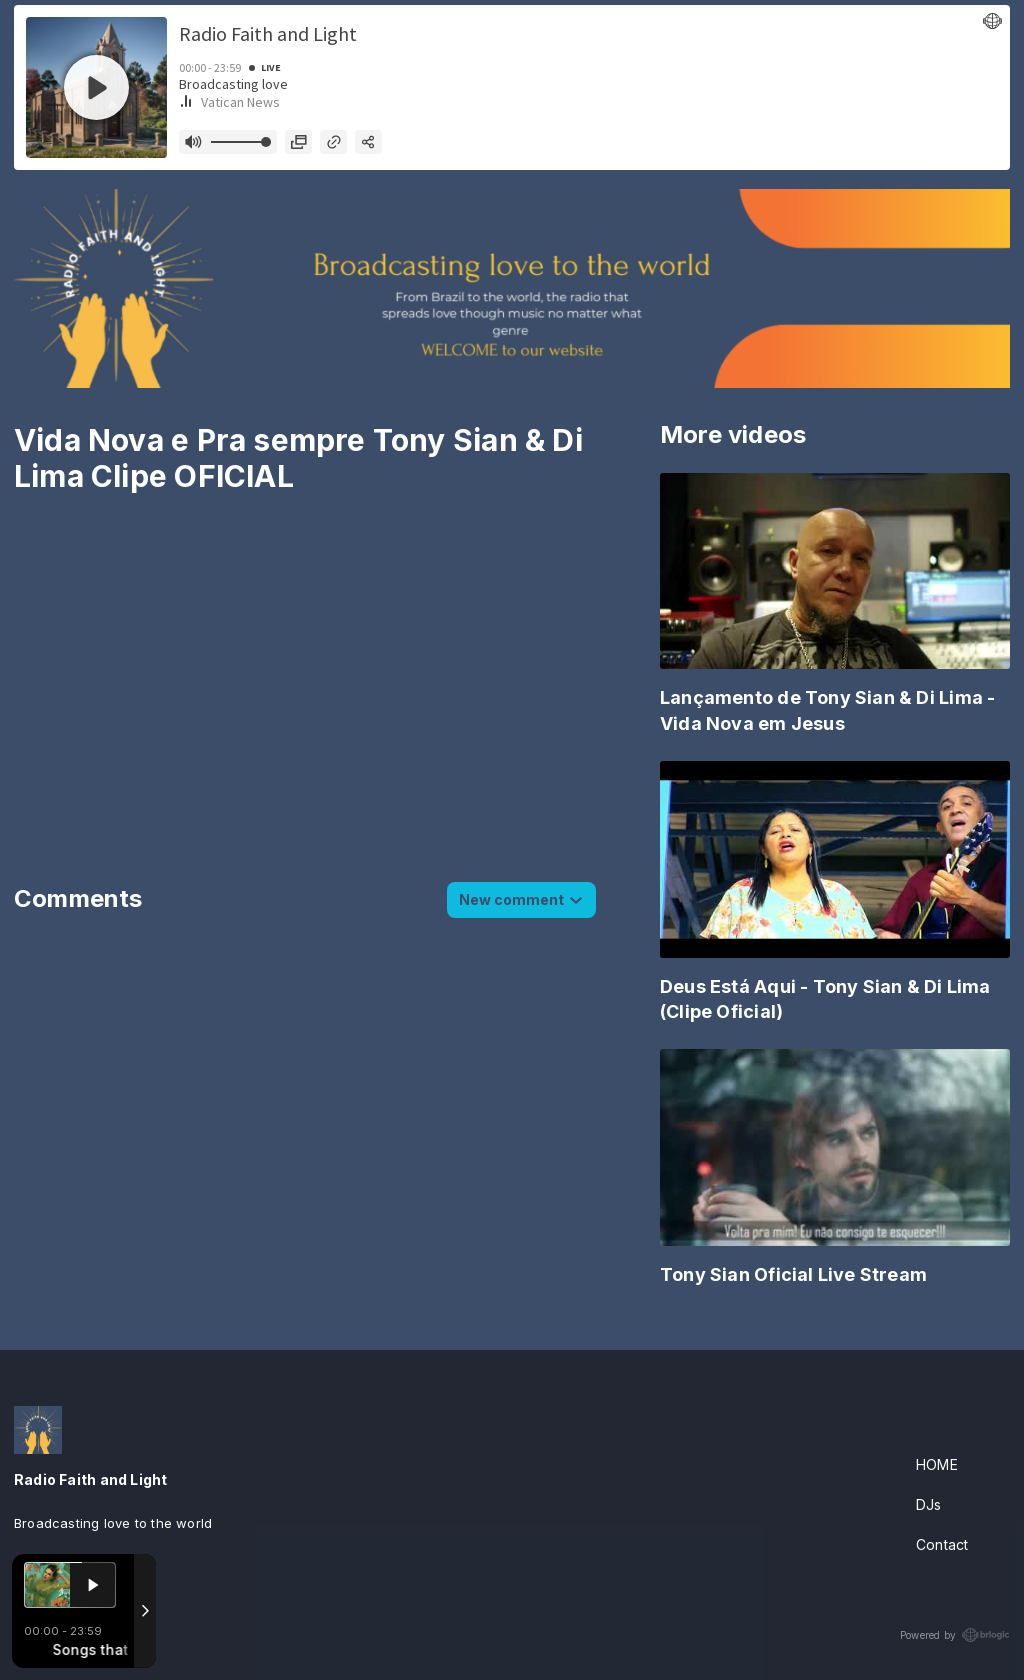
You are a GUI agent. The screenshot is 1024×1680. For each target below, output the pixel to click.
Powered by (955, 1635)
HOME (937, 1464)
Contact (942, 1544)
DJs (929, 1504)
